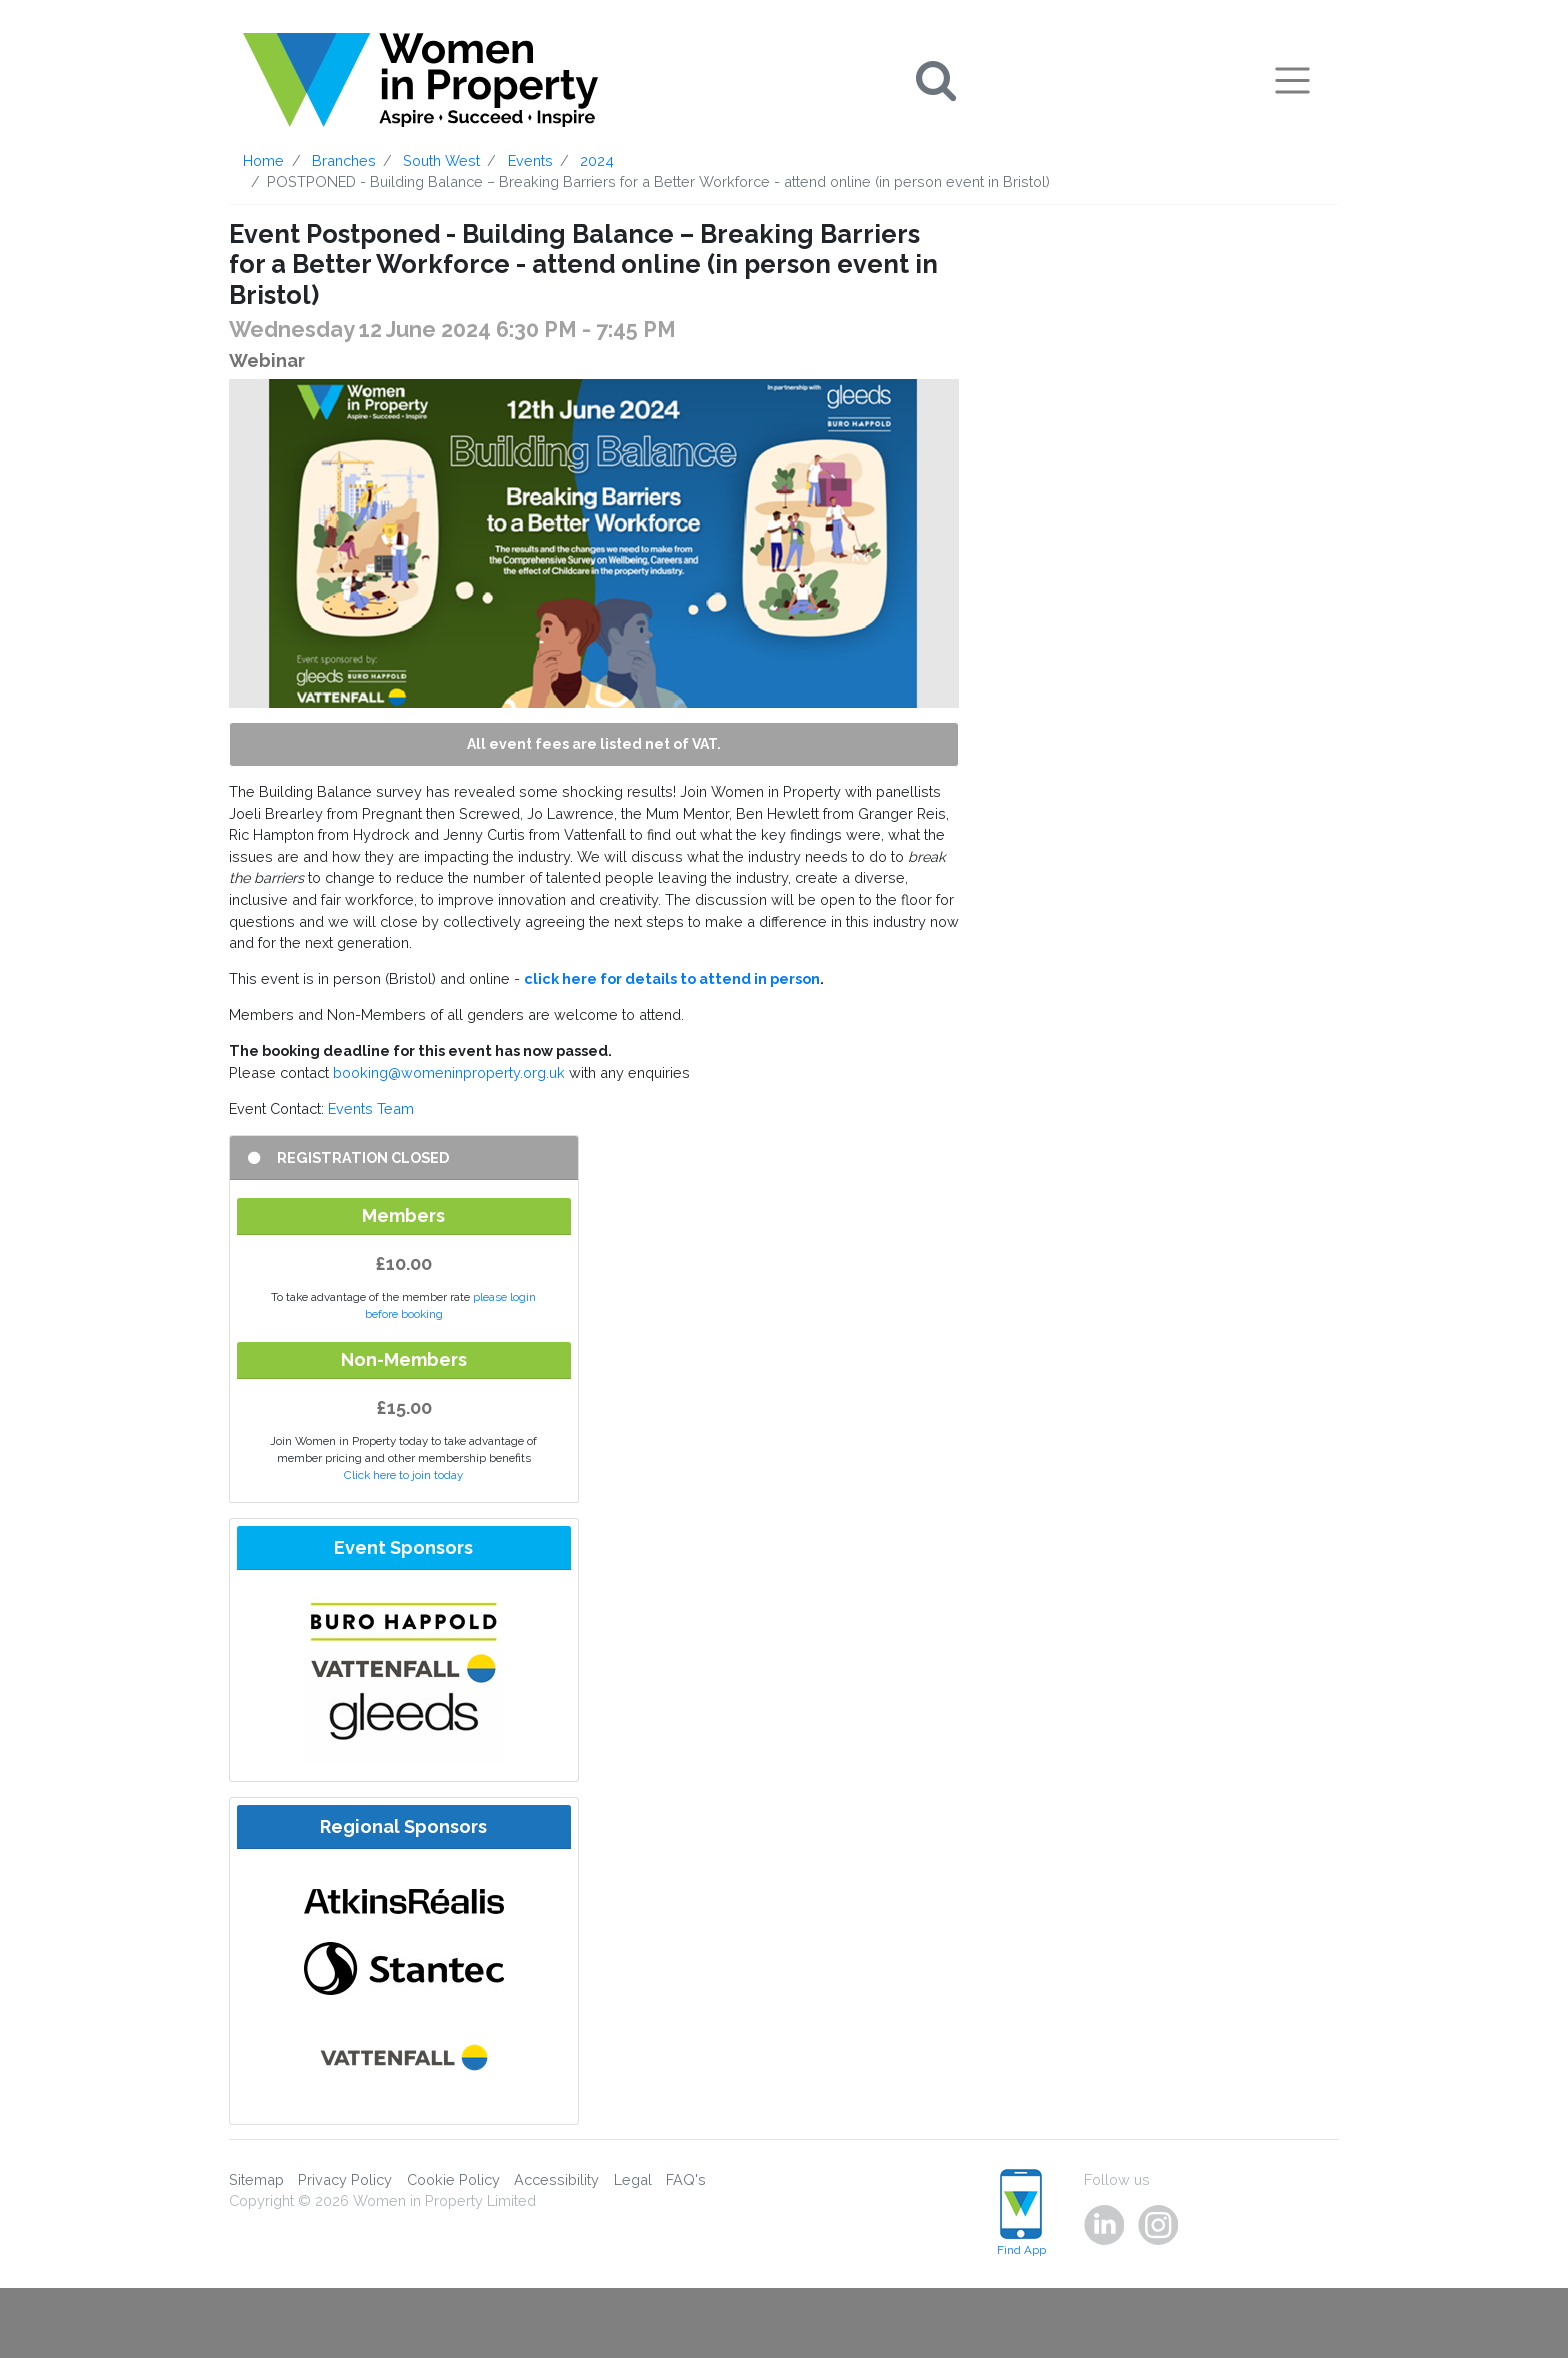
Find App (1021, 2213)
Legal (633, 2179)
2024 (597, 160)
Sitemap (256, 2179)
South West (441, 160)
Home (263, 160)
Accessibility (556, 2179)
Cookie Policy (453, 2179)
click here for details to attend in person (672, 978)
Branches (344, 160)
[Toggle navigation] (1292, 80)
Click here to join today (403, 1475)
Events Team (371, 1108)
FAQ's (686, 2179)
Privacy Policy (345, 2179)
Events (530, 160)
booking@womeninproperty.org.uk (449, 1072)
